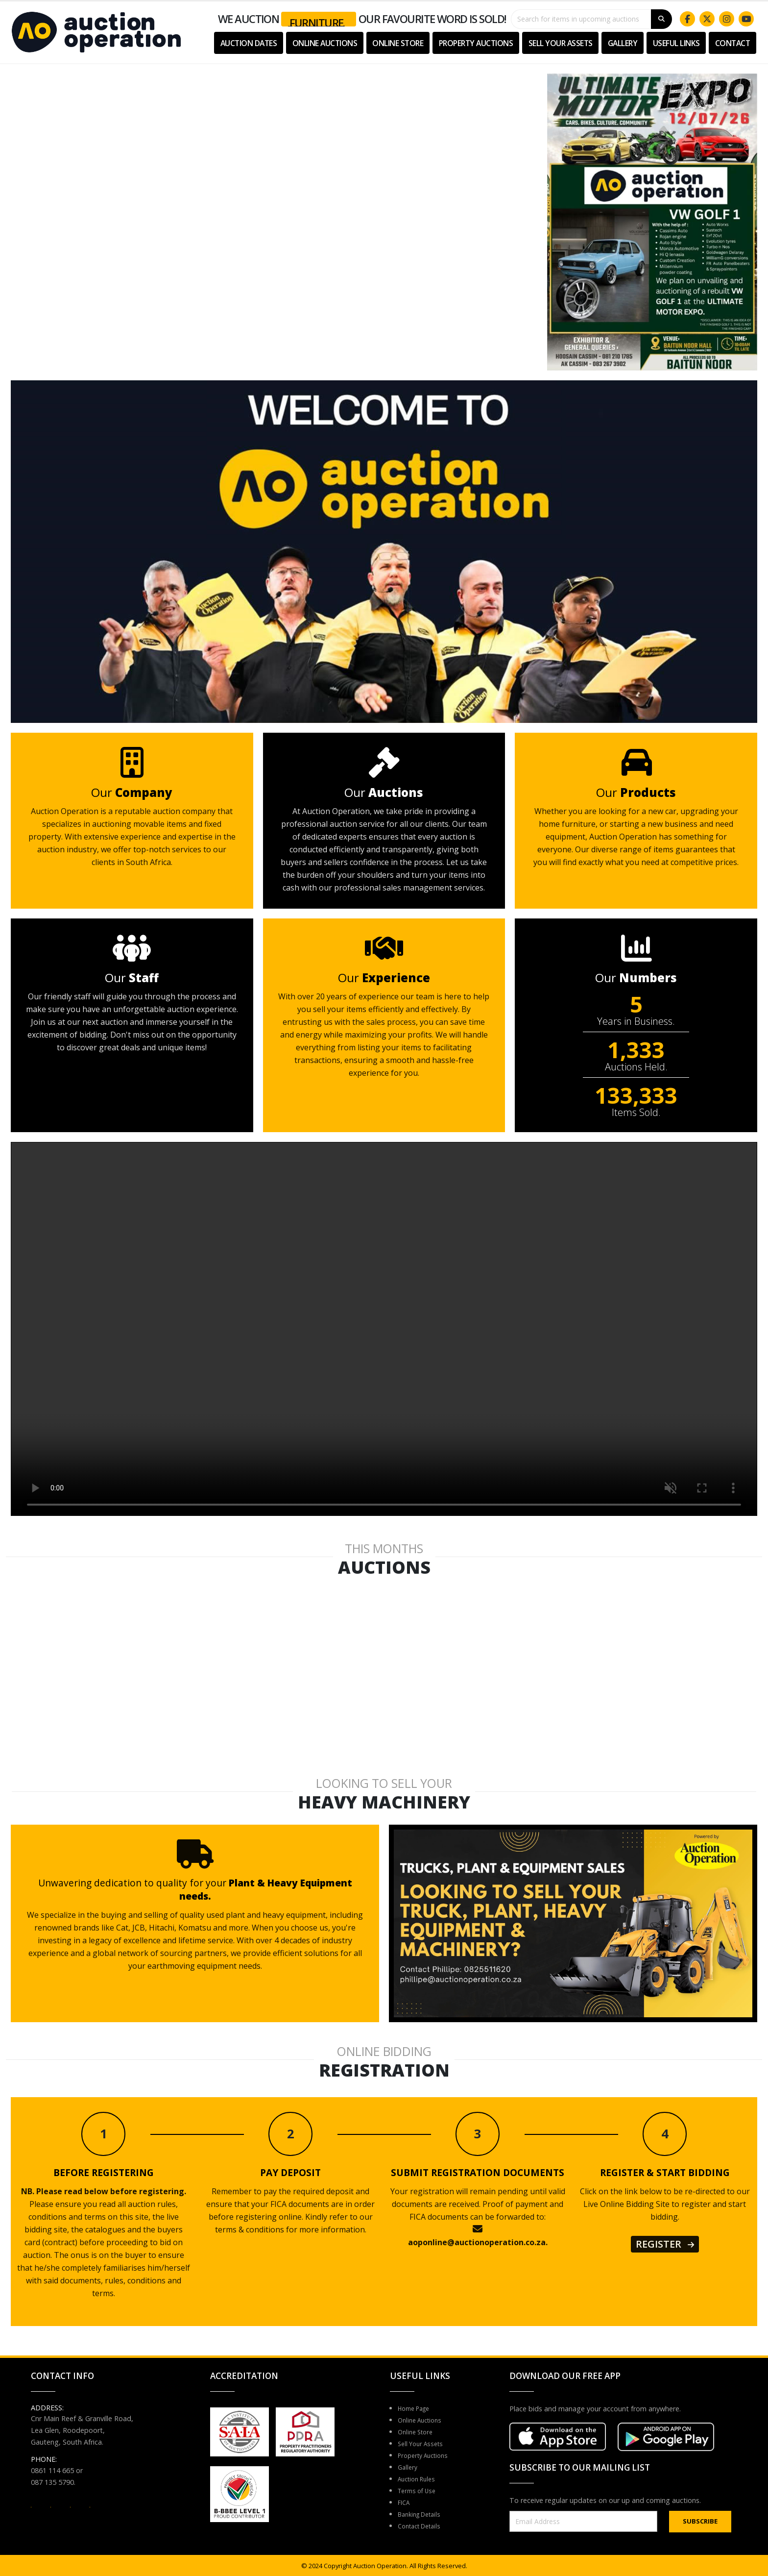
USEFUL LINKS (676, 43)
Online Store (397, 43)
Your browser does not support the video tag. (274, 205)
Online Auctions (325, 43)
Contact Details (423, 2525)
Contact (732, 43)
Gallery (623, 43)
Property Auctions (476, 43)
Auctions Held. (636, 1067)
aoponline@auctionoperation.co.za (477, 2242)
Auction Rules (419, 2478)
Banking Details (423, 2514)
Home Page (417, 2408)
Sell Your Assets (560, 43)
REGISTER (665, 2244)
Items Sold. (636, 1112)
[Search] (661, 19)
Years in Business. (636, 1021)
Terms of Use (420, 2490)
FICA (405, 2502)
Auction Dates (248, 43)
